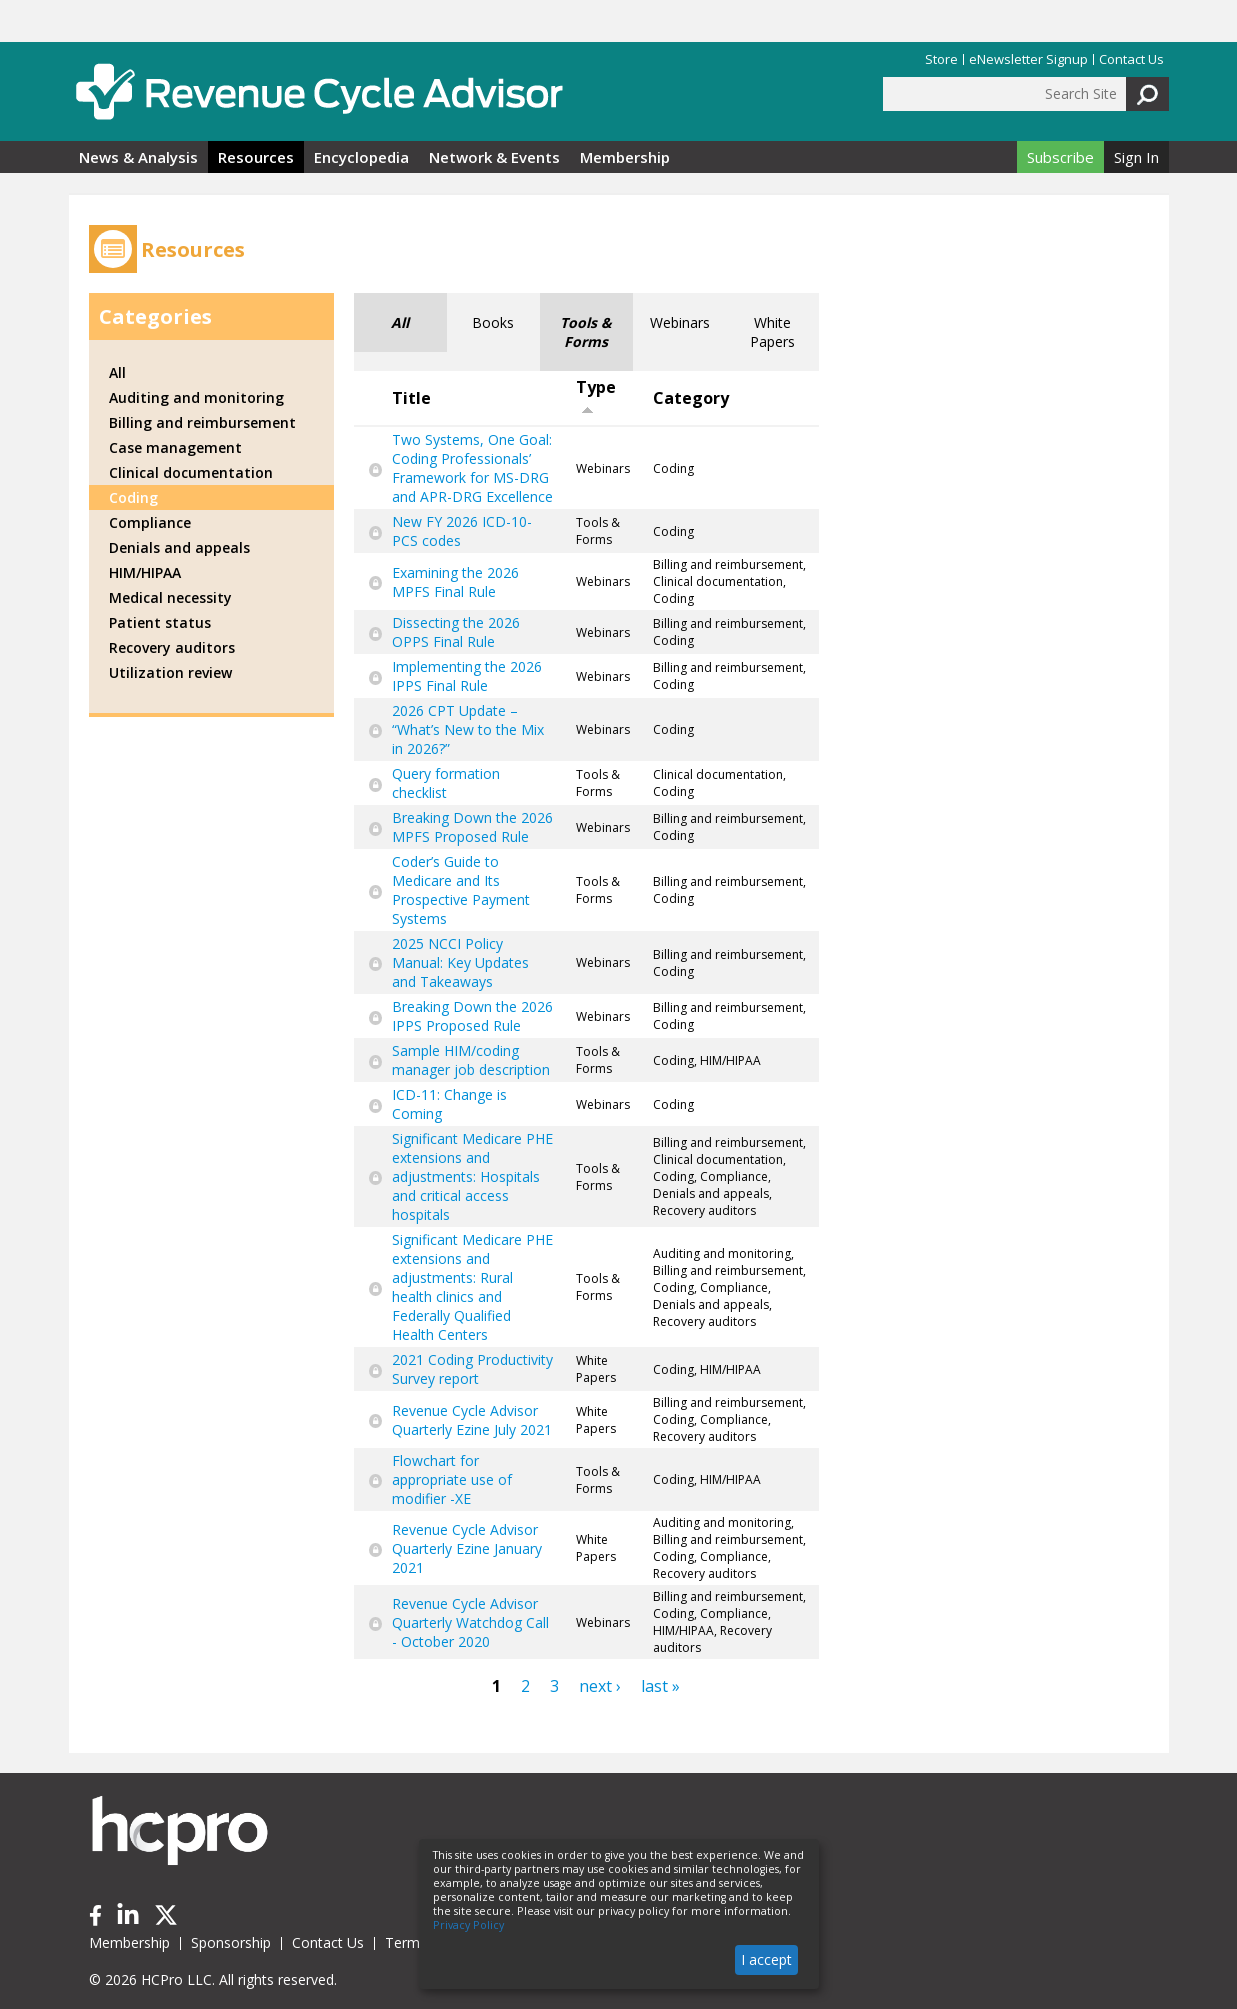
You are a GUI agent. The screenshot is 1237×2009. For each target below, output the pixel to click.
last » (660, 1686)
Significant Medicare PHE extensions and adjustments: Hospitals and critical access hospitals (472, 1176)
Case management (175, 447)
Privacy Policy (468, 1925)
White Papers (772, 332)
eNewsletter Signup (1028, 59)
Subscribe (1060, 157)
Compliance (150, 522)
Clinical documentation (191, 472)
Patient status (160, 622)
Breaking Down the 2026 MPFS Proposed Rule (472, 827)
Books (493, 322)
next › (600, 1686)
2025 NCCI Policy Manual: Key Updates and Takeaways (460, 962)
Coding (133, 497)
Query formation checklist (446, 783)
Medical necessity (170, 597)
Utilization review (170, 672)
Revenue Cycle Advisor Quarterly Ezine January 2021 (467, 1548)
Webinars (680, 322)
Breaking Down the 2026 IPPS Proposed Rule (472, 1016)
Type (596, 395)
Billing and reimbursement (202, 422)
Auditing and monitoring (196, 397)
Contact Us (1131, 59)
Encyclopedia (361, 157)
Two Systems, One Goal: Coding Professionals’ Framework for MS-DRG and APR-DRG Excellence (472, 468)
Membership (625, 157)
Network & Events (494, 157)
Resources (256, 157)
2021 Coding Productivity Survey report (472, 1369)
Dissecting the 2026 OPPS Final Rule (456, 632)
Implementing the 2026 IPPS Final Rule (467, 676)
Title (411, 398)
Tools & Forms (586, 332)
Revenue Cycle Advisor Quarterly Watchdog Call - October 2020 (470, 1622)
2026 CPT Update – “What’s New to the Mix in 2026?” (468, 729)
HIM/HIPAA (145, 572)
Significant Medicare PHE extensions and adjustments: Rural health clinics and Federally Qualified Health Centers (472, 1287)
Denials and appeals (179, 547)
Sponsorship (231, 1942)
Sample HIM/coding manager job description (471, 1060)
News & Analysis (138, 157)
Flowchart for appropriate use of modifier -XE (452, 1479)
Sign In (1136, 157)
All (400, 322)
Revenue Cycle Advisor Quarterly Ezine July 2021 (472, 1420)
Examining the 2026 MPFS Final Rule (455, 582)
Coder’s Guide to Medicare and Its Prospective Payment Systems (461, 890)
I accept (766, 1959)
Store (941, 59)
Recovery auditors (172, 647)
